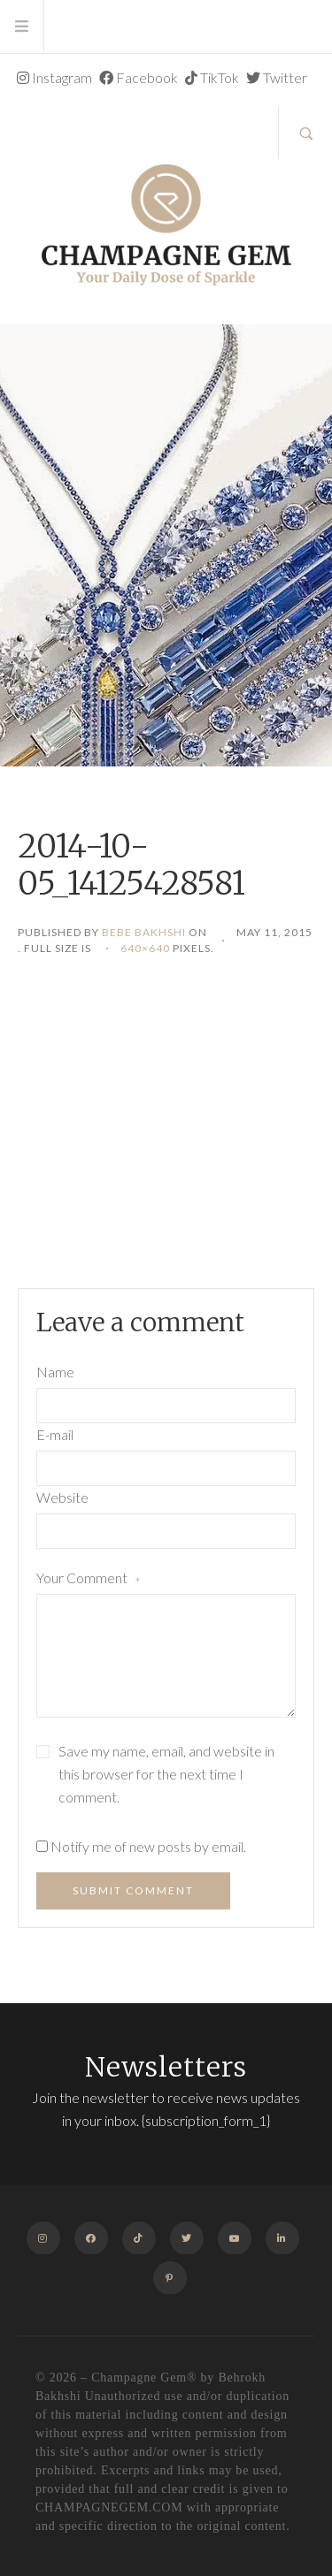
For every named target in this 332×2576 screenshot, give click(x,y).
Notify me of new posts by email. (148, 1846)
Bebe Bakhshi (144, 932)
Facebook (138, 77)
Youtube (238, 2238)
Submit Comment (133, 1890)
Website (62, 1497)
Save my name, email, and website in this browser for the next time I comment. (166, 1773)
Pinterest (170, 2277)
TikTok (212, 77)
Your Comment (88, 1579)
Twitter (276, 77)
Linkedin (286, 2238)
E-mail (54, 1434)
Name (55, 1371)
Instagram (54, 77)
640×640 (145, 948)
